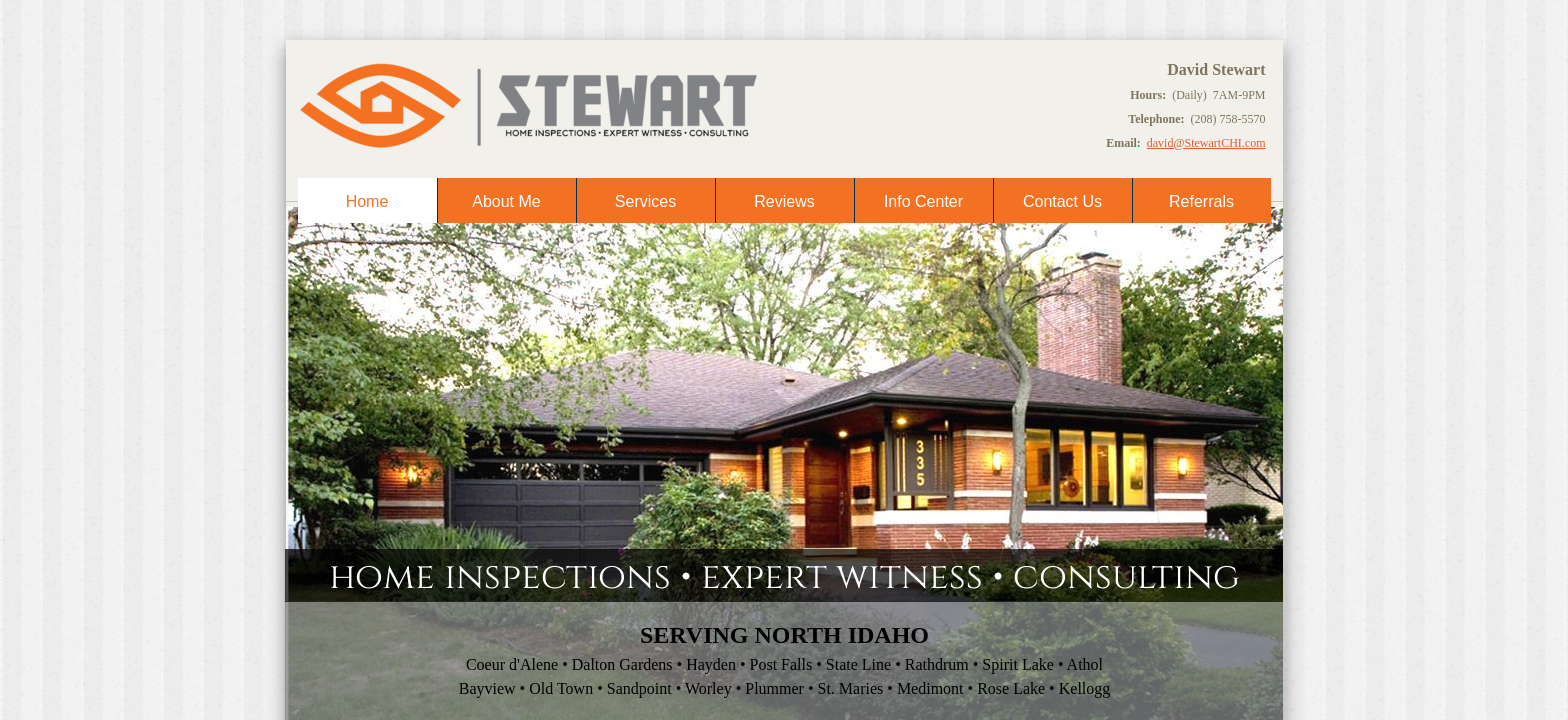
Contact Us (1062, 201)
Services (645, 201)
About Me (506, 201)
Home (367, 201)
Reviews (784, 201)
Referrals (1201, 201)
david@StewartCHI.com (1206, 143)
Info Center (923, 201)
